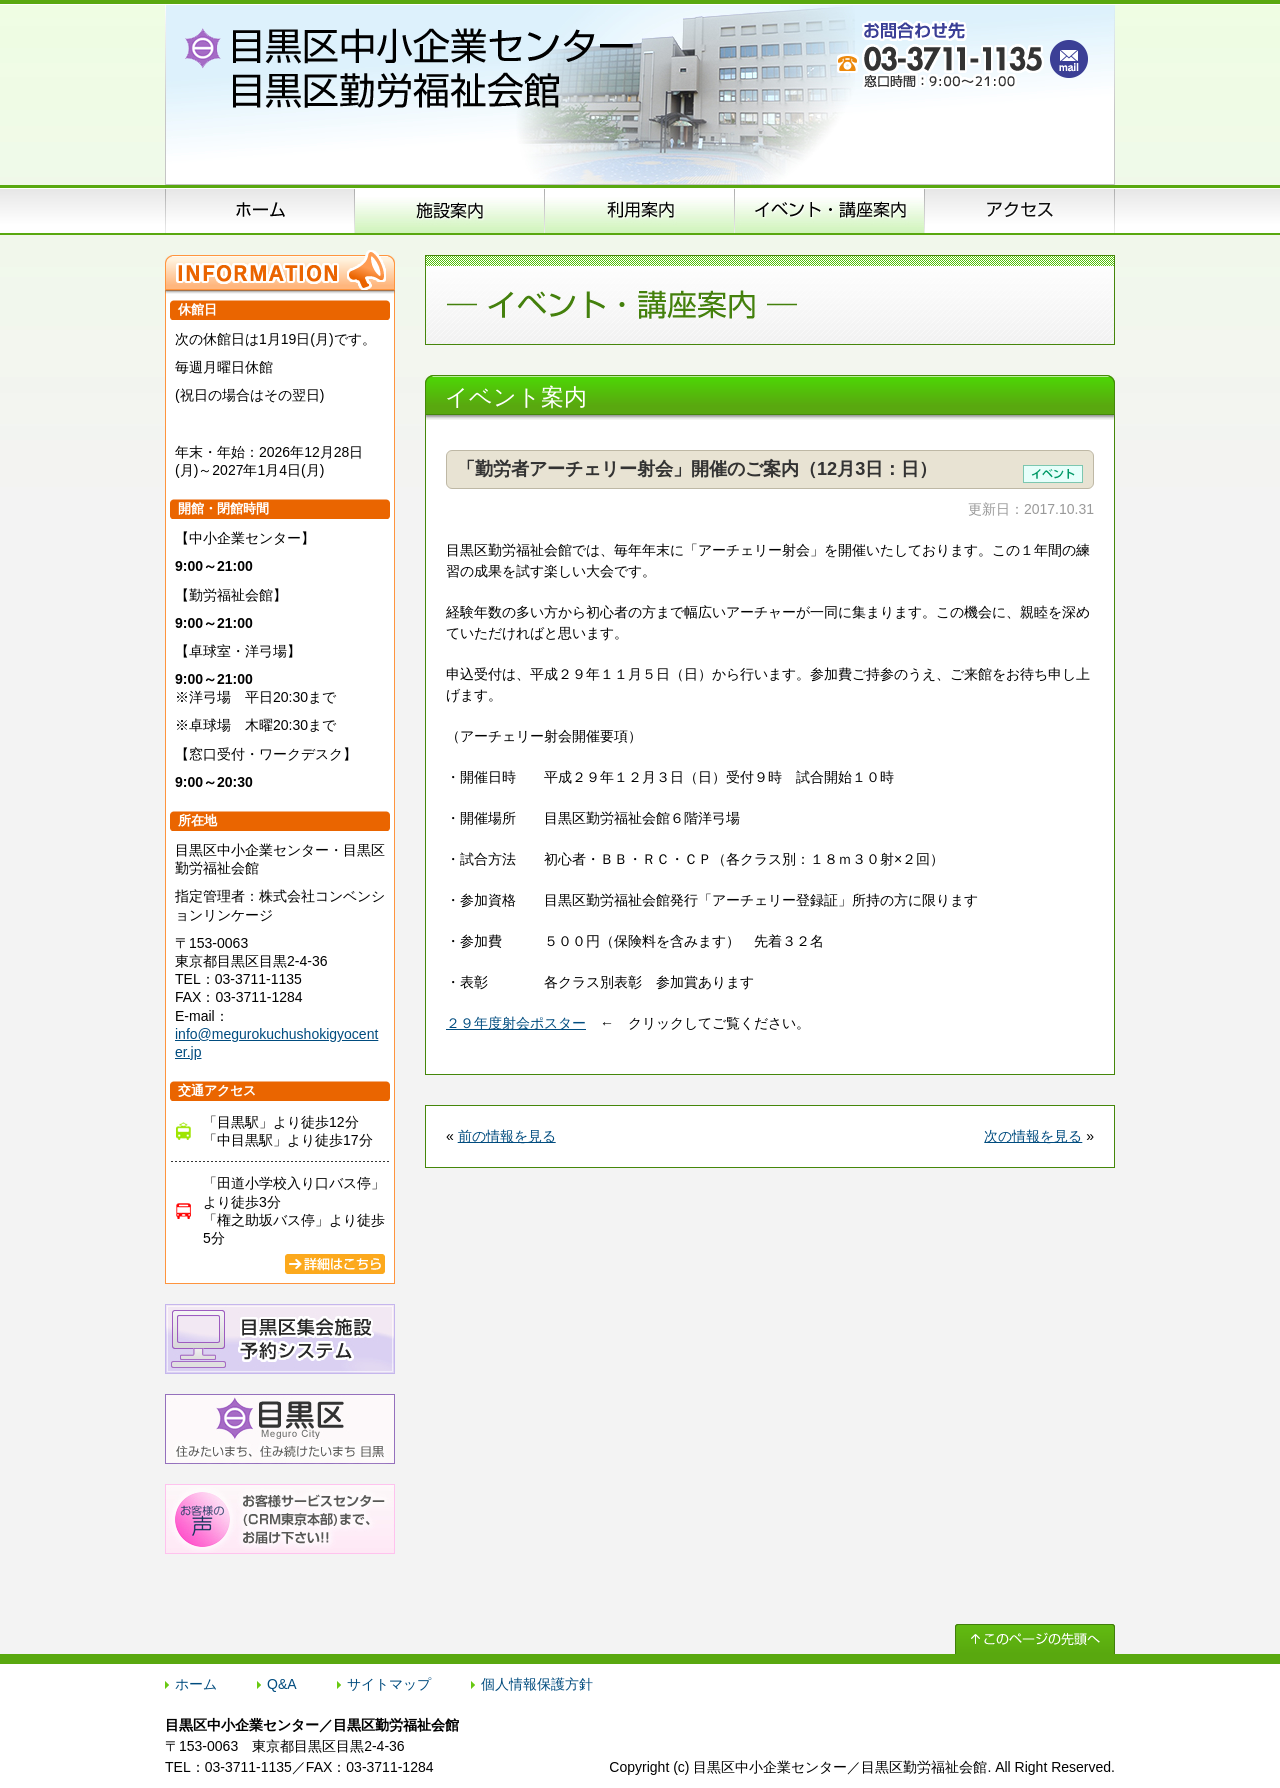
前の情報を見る (507, 1136)
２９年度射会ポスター (516, 1023)
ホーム (260, 210)
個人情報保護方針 (537, 1684)
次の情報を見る (1033, 1136)
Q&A (282, 1684)
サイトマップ (389, 1684)
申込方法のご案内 (640, 210)
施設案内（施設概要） (450, 210)
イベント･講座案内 (830, 210)
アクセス (1020, 210)
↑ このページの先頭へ (1035, 1639)
